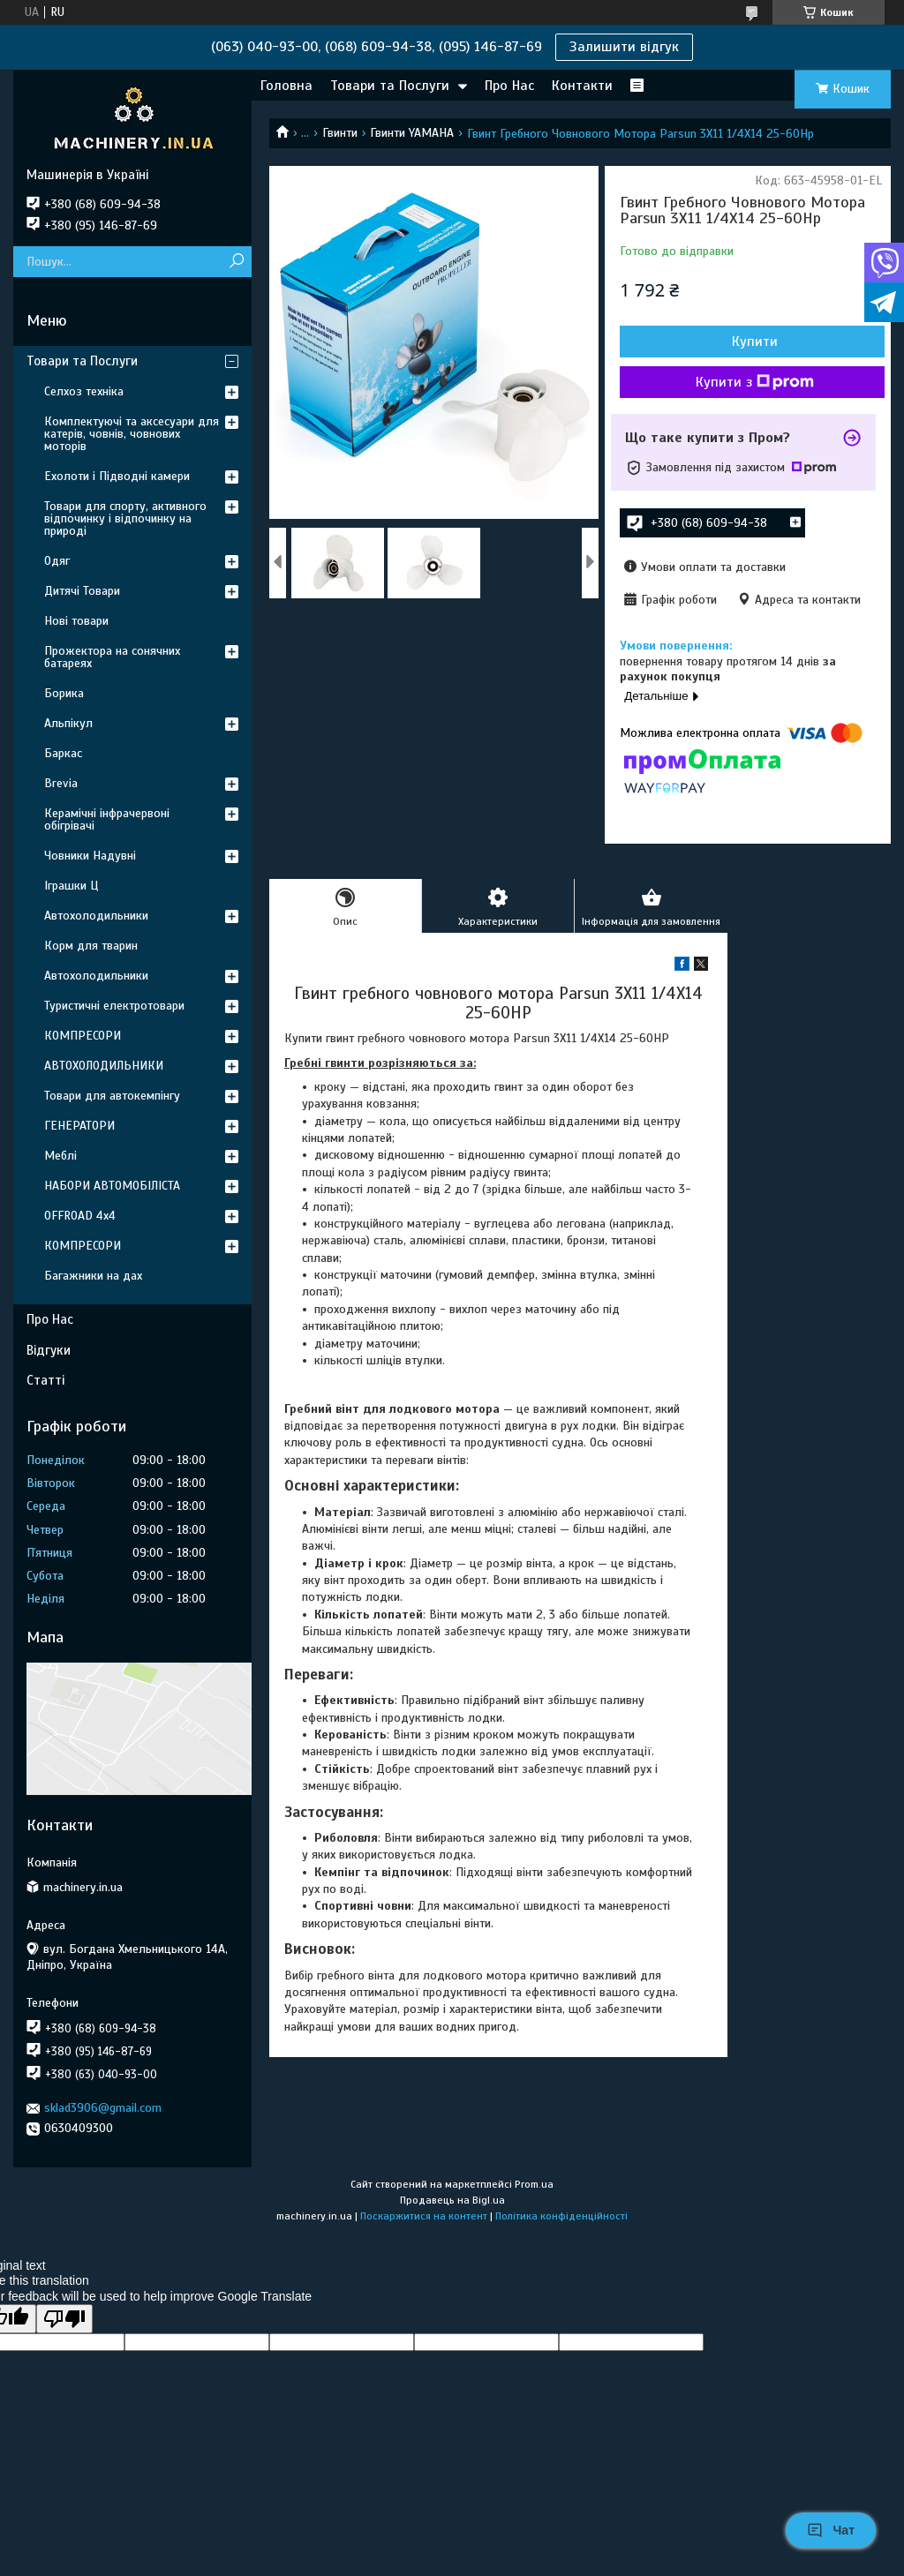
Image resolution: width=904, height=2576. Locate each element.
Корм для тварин (91, 945)
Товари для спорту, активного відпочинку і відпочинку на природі (125, 518)
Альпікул (68, 723)
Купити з (755, 382)
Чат (831, 2530)
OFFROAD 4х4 (80, 1215)
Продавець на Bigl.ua (452, 2200)
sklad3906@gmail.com (103, 2107)
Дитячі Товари (82, 590)
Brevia (61, 783)
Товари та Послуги (389, 85)
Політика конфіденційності (561, 2216)
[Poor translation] (64, 2318)
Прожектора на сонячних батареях (112, 657)
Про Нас (509, 85)
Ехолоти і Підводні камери (117, 476)
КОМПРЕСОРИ (82, 1035)
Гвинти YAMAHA (412, 132)
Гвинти (340, 132)
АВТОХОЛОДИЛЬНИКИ (103, 1065)
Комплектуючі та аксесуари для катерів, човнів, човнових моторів (131, 434)
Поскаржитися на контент (423, 2216)
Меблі (60, 1155)
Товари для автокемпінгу (112, 1095)
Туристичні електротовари (114, 1005)
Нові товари (76, 620)
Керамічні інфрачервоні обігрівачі (107, 819)
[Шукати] (236, 261)
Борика (64, 693)
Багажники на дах (93, 1275)
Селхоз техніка (84, 391)
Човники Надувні (90, 855)
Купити (755, 341)
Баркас (63, 753)
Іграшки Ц (71, 885)
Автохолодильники (96, 915)
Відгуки (48, 1350)
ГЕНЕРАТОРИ (79, 1125)
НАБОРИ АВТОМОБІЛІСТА (112, 1185)
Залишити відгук (624, 47)
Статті (45, 1380)
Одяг (57, 560)
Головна (286, 85)
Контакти (582, 85)
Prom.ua (534, 2184)
